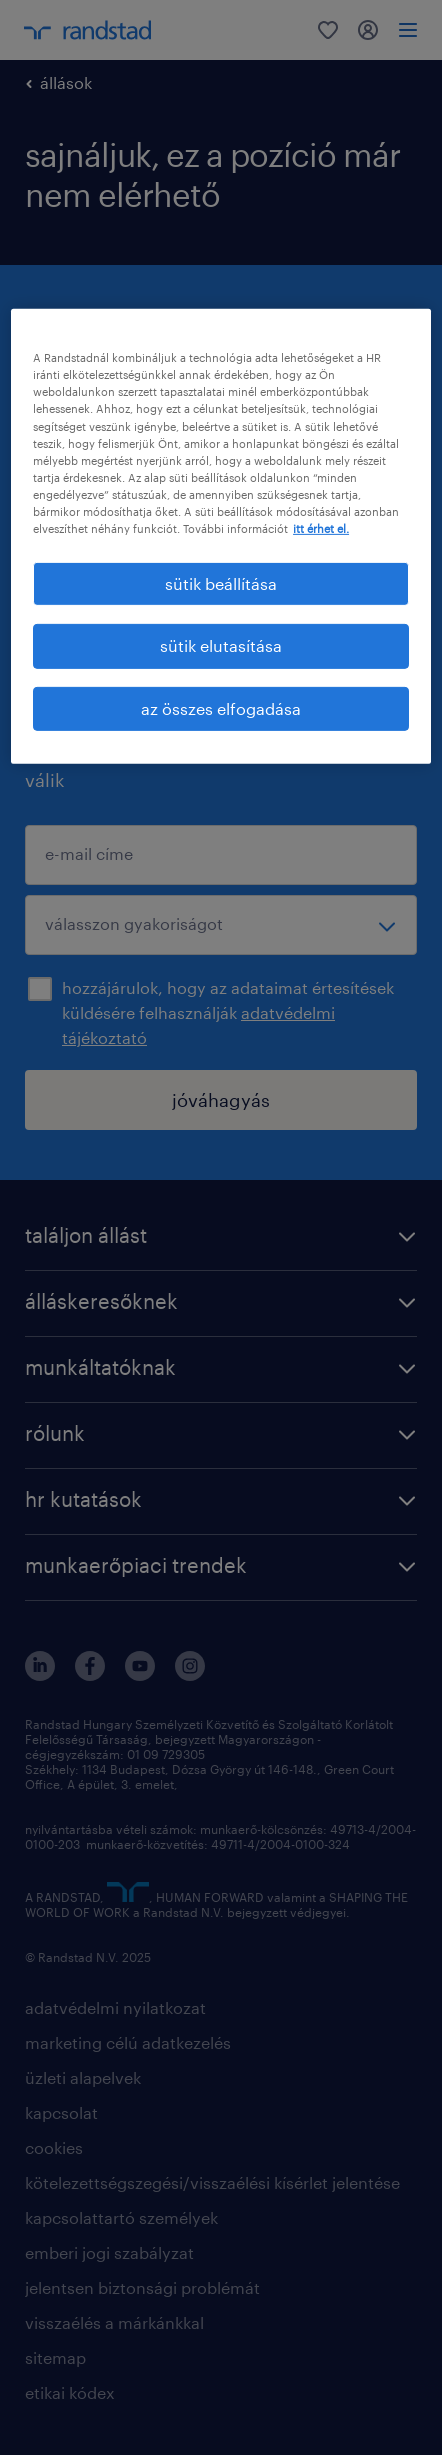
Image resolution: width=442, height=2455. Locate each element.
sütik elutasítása (221, 645)
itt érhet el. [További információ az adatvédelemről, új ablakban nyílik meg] (321, 528)
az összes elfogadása (221, 708)
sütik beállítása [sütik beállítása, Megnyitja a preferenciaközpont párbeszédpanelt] (221, 583)
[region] (221, 536)
